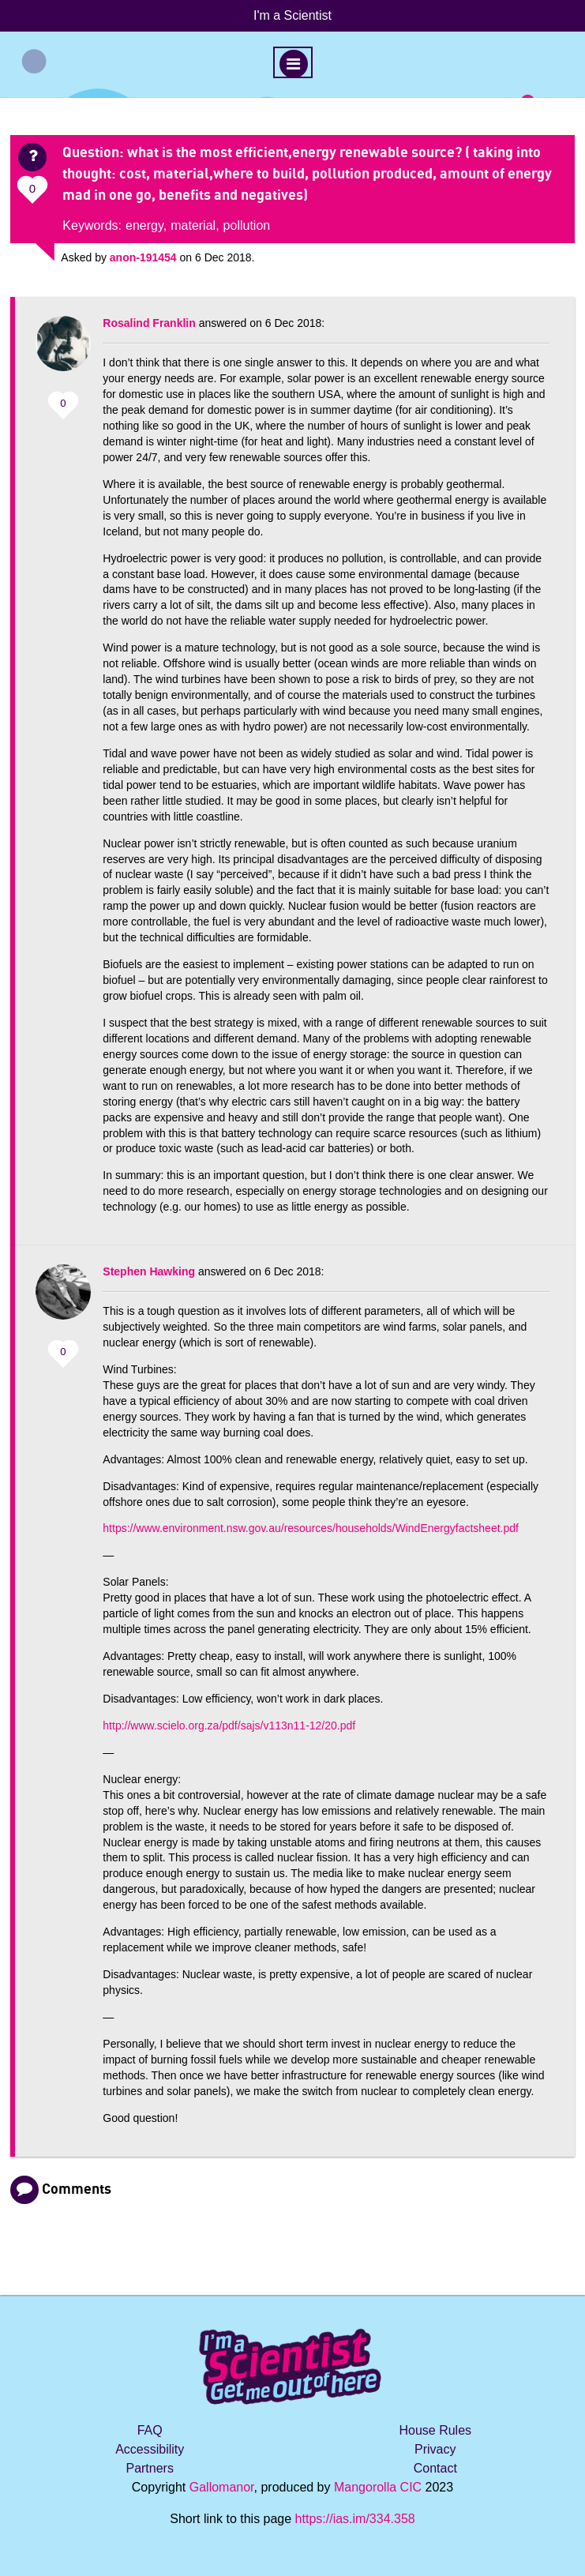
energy (144, 225)
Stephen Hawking (149, 1271)
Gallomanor (221, 2487)
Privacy (435, 2449)
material (193, 225)
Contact (435, 2468)
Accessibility (149, 2449)
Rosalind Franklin (149, 323)
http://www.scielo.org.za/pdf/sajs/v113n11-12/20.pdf (229, 1725)
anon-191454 (143, 257)
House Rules (435, 2430)
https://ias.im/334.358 (355, 2518)
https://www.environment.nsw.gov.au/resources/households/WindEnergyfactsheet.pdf (311, 1528)
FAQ (150, 2430)
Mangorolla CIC (378, 2487)
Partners (149, 2468)
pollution (247, 225)
